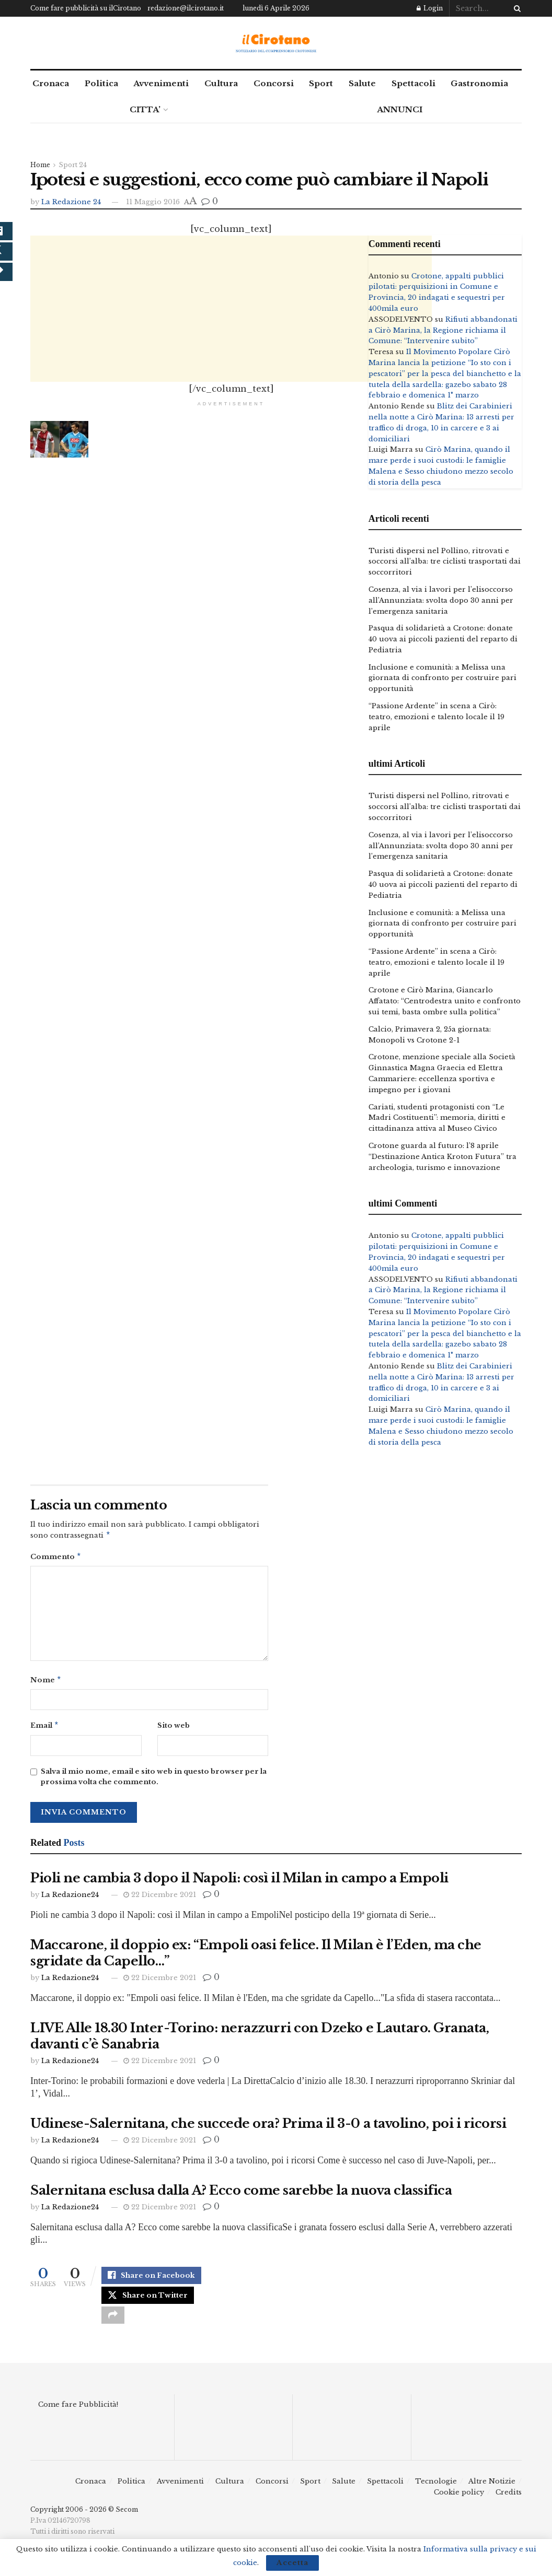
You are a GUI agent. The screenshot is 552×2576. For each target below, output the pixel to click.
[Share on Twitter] (147, 2303)
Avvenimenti (161, 83)
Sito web (173, 1728)
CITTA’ (145, 109)
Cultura (221, 83)
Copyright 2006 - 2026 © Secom (84, 2521)
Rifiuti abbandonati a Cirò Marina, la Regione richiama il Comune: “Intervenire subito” (443, 330)
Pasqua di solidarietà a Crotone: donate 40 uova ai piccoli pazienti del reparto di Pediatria (443, 639)
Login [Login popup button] (430, 8)
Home (40, 165)
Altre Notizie (491, 2492)
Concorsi (274, 83)
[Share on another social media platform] (112, 2326)
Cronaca (50, 83)
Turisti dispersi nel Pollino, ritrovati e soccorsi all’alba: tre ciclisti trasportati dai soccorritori (445, 561)
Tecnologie (436, 2492)
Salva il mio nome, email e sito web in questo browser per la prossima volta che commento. (154, 1781)
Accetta (292, 2562)
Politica (101, 83)
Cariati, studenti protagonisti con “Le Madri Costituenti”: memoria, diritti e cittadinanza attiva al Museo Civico (437, 1118)
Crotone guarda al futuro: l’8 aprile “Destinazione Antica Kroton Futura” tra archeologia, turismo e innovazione (442, 1156)
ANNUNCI (399, 109)
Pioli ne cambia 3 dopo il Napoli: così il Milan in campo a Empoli (239, 1882)
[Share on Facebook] (151, 2281)
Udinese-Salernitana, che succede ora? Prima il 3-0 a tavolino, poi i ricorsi (268, 2127)
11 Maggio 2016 (153, 201)
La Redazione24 (70, 1898)
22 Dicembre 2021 (159, 1898)
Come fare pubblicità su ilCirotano (85, 8)
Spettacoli (413, 83)
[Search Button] (515, 8)
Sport (321, 83)
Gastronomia (479, 83)
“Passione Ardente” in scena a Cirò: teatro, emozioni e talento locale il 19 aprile (436, 716)
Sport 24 (73, 165)
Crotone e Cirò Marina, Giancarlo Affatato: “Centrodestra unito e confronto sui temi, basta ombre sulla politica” (445, 1001)
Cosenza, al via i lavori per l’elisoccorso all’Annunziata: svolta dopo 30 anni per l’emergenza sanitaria (441, 600)
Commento (56, 1558)
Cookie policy (459, 2503)
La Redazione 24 (71, 201)
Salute (362, 83)
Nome (46, 1682)
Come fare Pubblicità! (78, 2416)
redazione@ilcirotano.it (185, 8)
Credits (509, 2503)
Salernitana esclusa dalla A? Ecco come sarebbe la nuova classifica (241, 2194)
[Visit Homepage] (276, 43)
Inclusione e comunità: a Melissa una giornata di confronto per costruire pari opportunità (442, 678)
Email (44, 1729)
